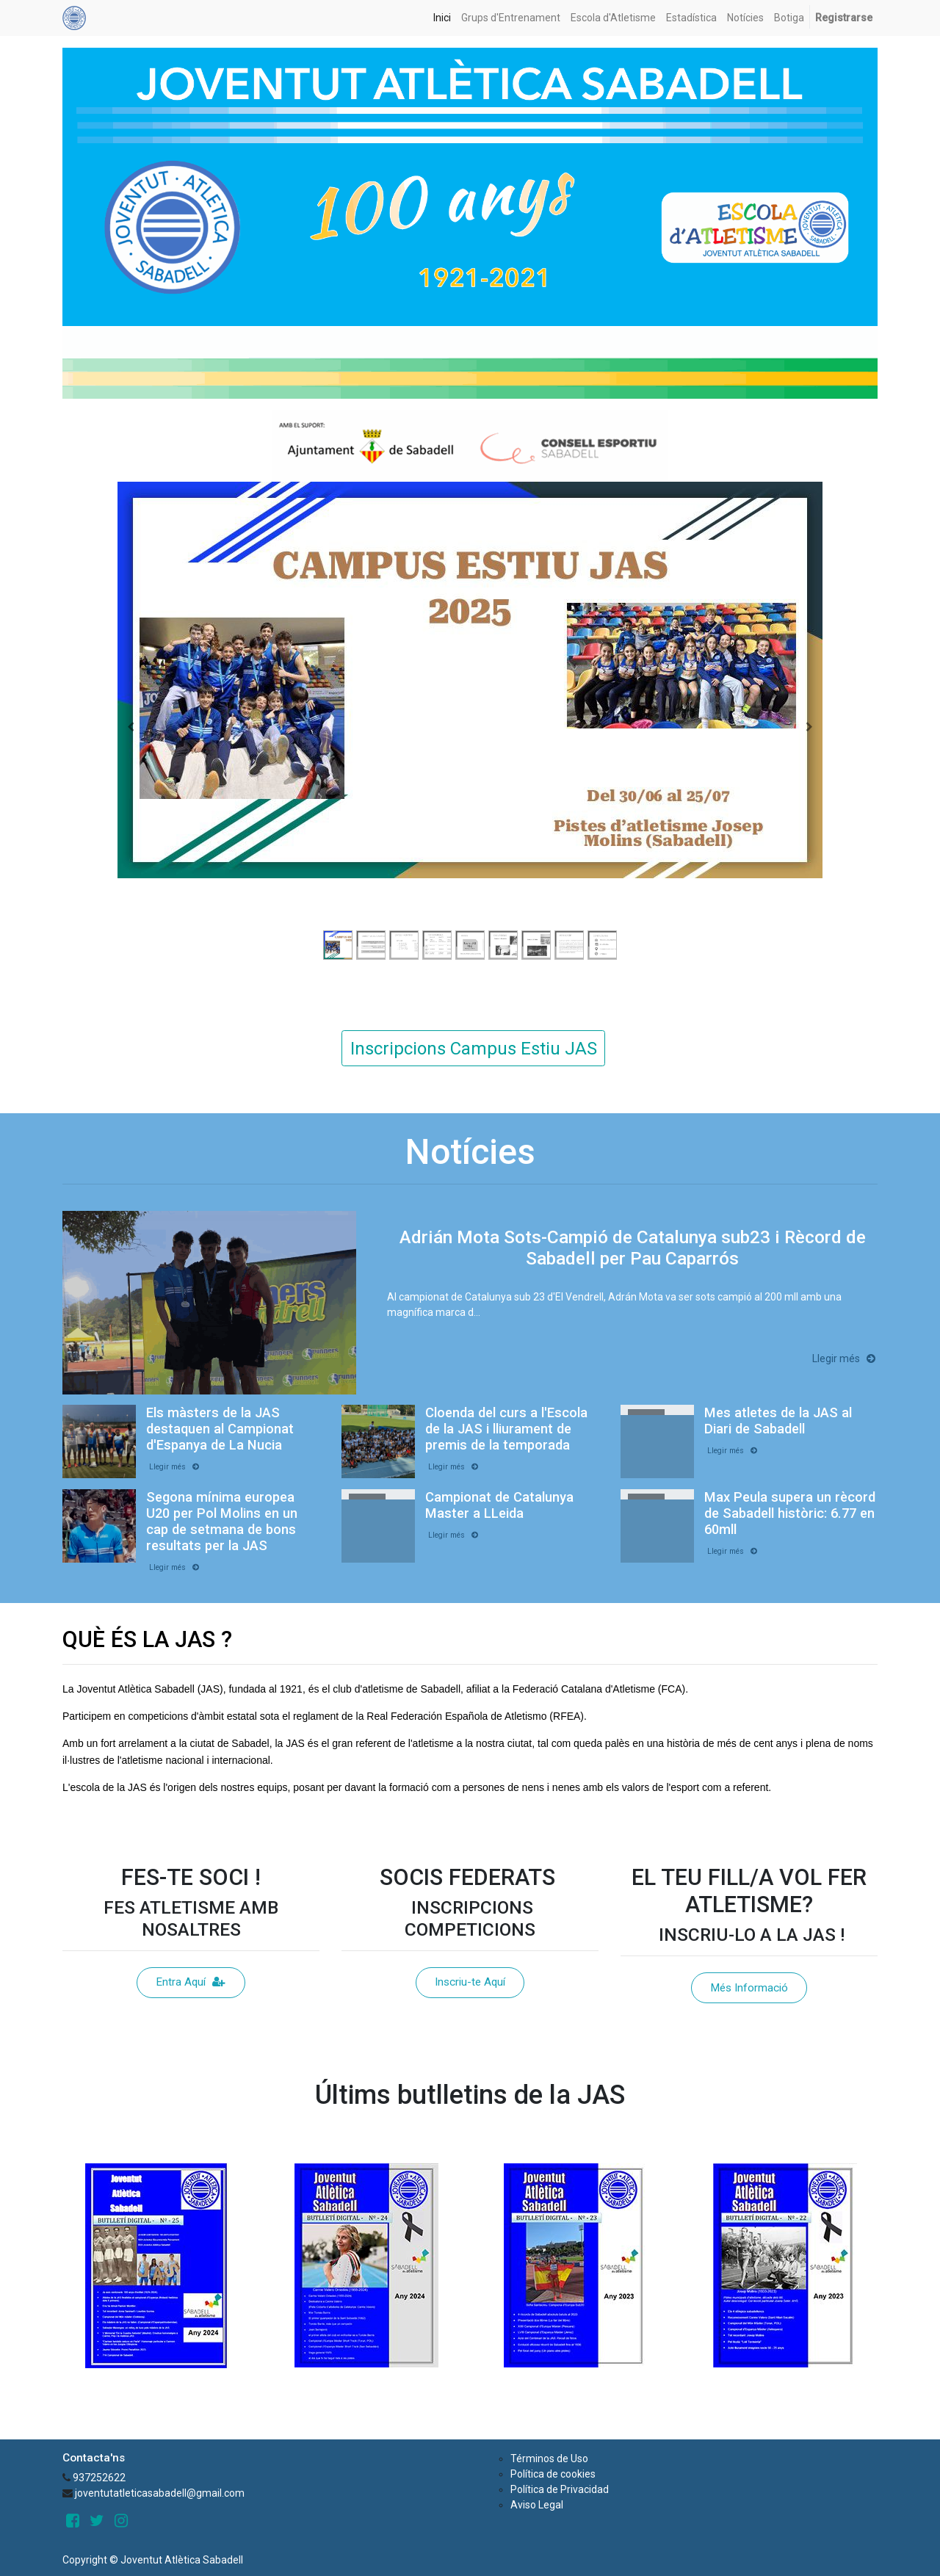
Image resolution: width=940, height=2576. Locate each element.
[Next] (809, 727)
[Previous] (131, 727)
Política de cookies (553, 2474)
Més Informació (749, 1987)
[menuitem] (442, 18)
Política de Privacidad (559, 2489)
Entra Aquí (190, 1982)
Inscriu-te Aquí (470, 1982)
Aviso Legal (536, 2505)
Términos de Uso (549, 2458)
